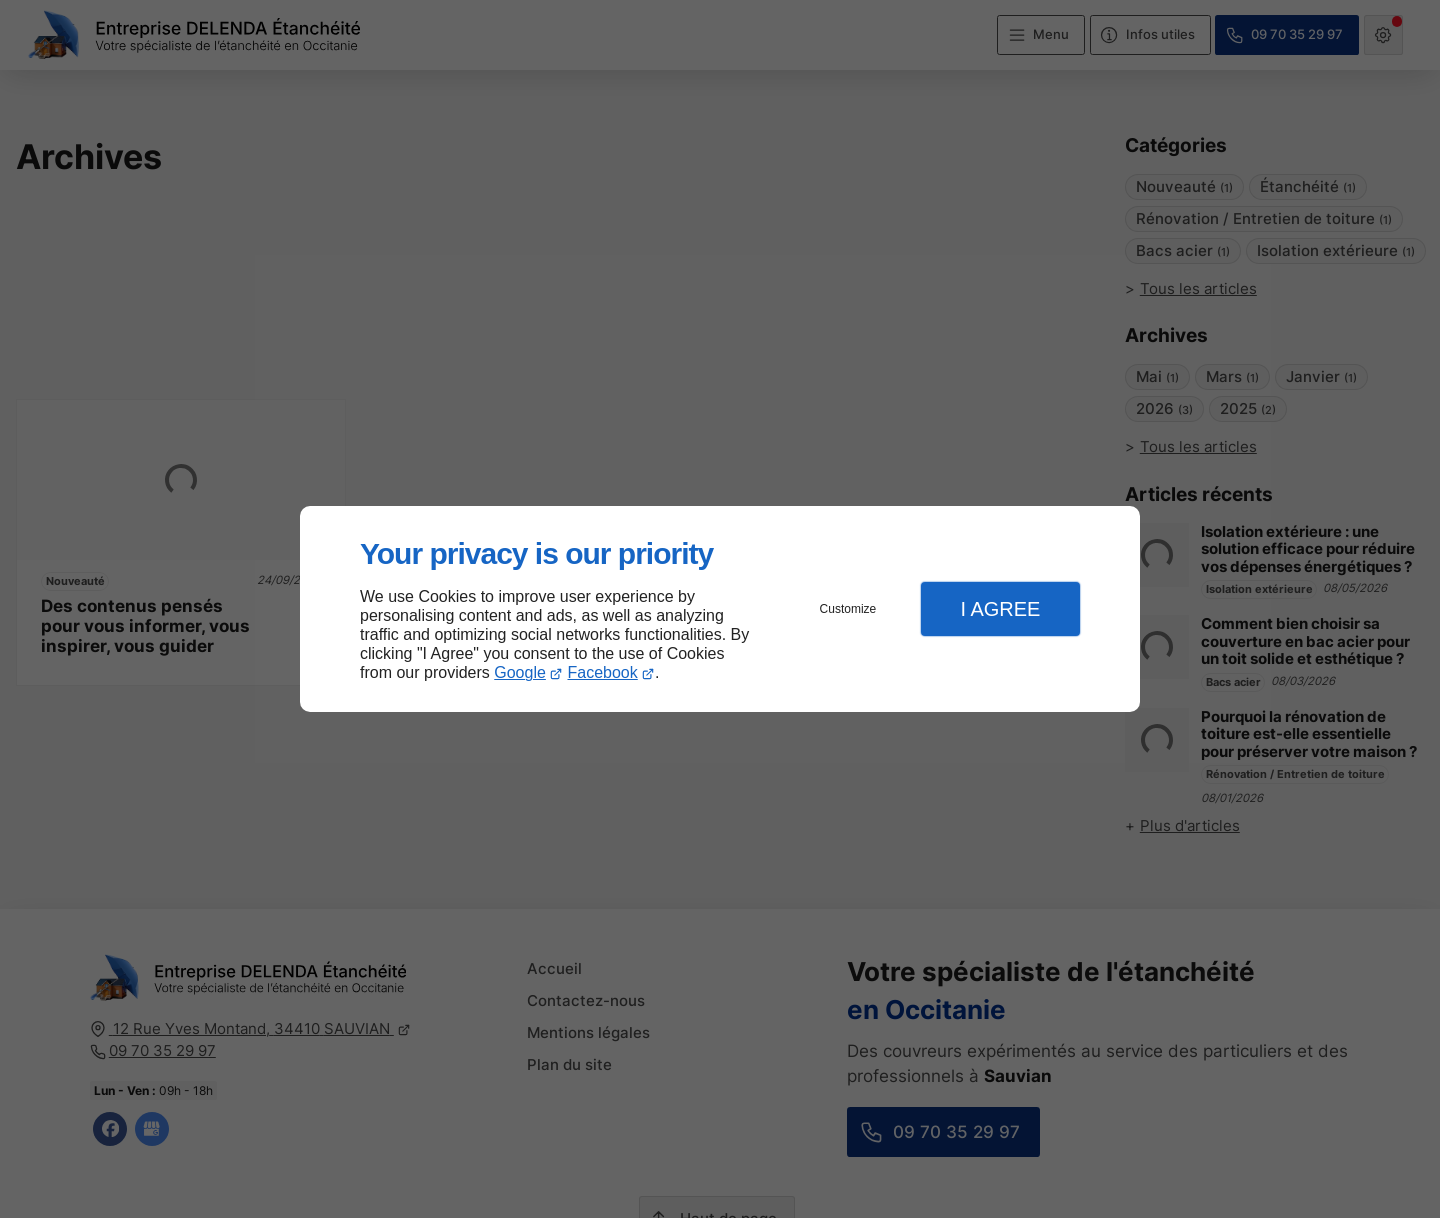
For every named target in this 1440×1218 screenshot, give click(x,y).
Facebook (603, 672)
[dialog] (720, 609)
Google (520, 672)
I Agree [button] (1000, 609)
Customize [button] (848, 609)
